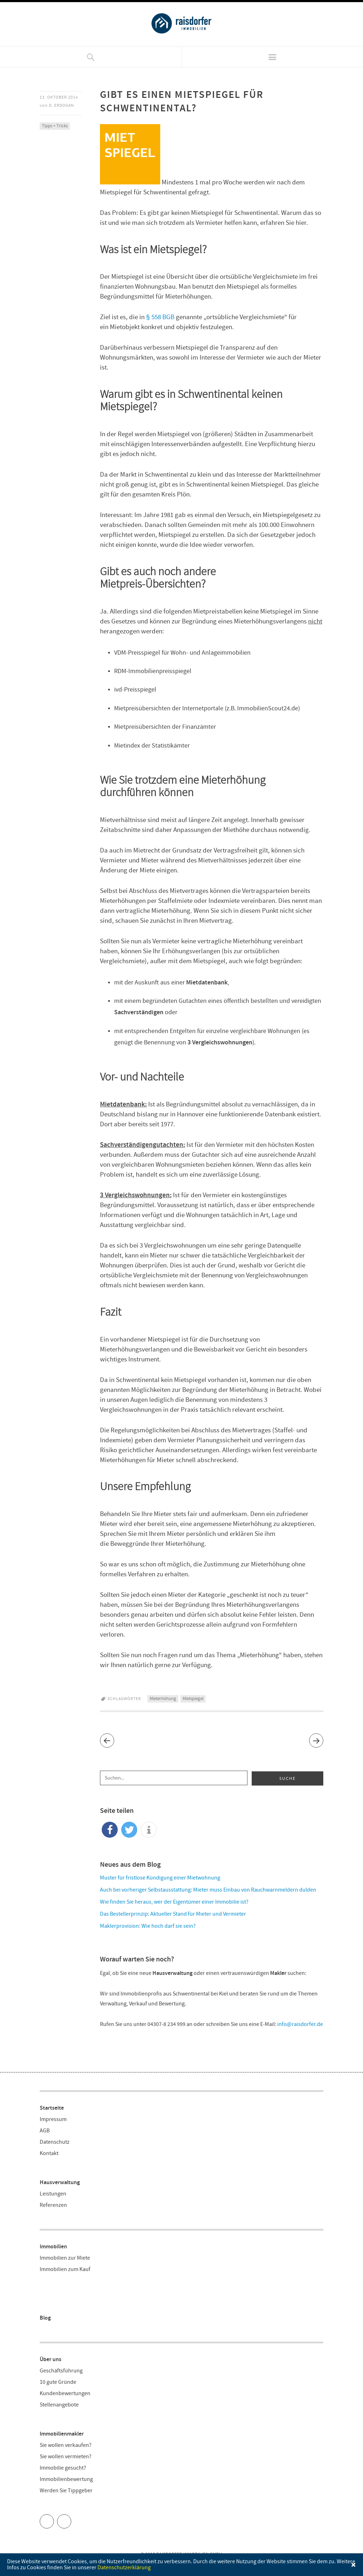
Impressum (53, 2119)
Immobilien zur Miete (65, 2258)
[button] (110, 1830)
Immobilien (53, 2247)
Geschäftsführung (61, 2371)
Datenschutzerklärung (124, 2568)
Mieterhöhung (163, 1698)
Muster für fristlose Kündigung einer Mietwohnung (160, 1878)
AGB (45, 2131)
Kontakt (49, 2153)
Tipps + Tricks (55, 126)
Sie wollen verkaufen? (65, 2445)
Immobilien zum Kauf (65, 2269)
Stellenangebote (59, 2405)
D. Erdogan (61, 105)
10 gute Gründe (58, 2382)
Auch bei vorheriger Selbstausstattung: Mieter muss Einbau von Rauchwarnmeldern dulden (208, 1890)
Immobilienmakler (62, 2434)
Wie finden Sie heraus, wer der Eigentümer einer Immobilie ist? (174, 1902)
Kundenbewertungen (65, 2394)
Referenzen (53, 2205)
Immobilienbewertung (66, 2479)
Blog (45, 2318)
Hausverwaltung (60, 2183)
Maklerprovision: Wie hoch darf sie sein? (148, 1926)
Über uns (50, 2359)
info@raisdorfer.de (300, 2024)
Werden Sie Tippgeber (66, 2491)
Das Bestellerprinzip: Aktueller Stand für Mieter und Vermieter (173, 1914)
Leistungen (53, 2194)
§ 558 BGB (160, 317)
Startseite (52, 2108)
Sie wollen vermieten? (65, 2457)
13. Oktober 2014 (59, 97)
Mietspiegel (193, 1698)
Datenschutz (54, 2142)
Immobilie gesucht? (63, 2468)
